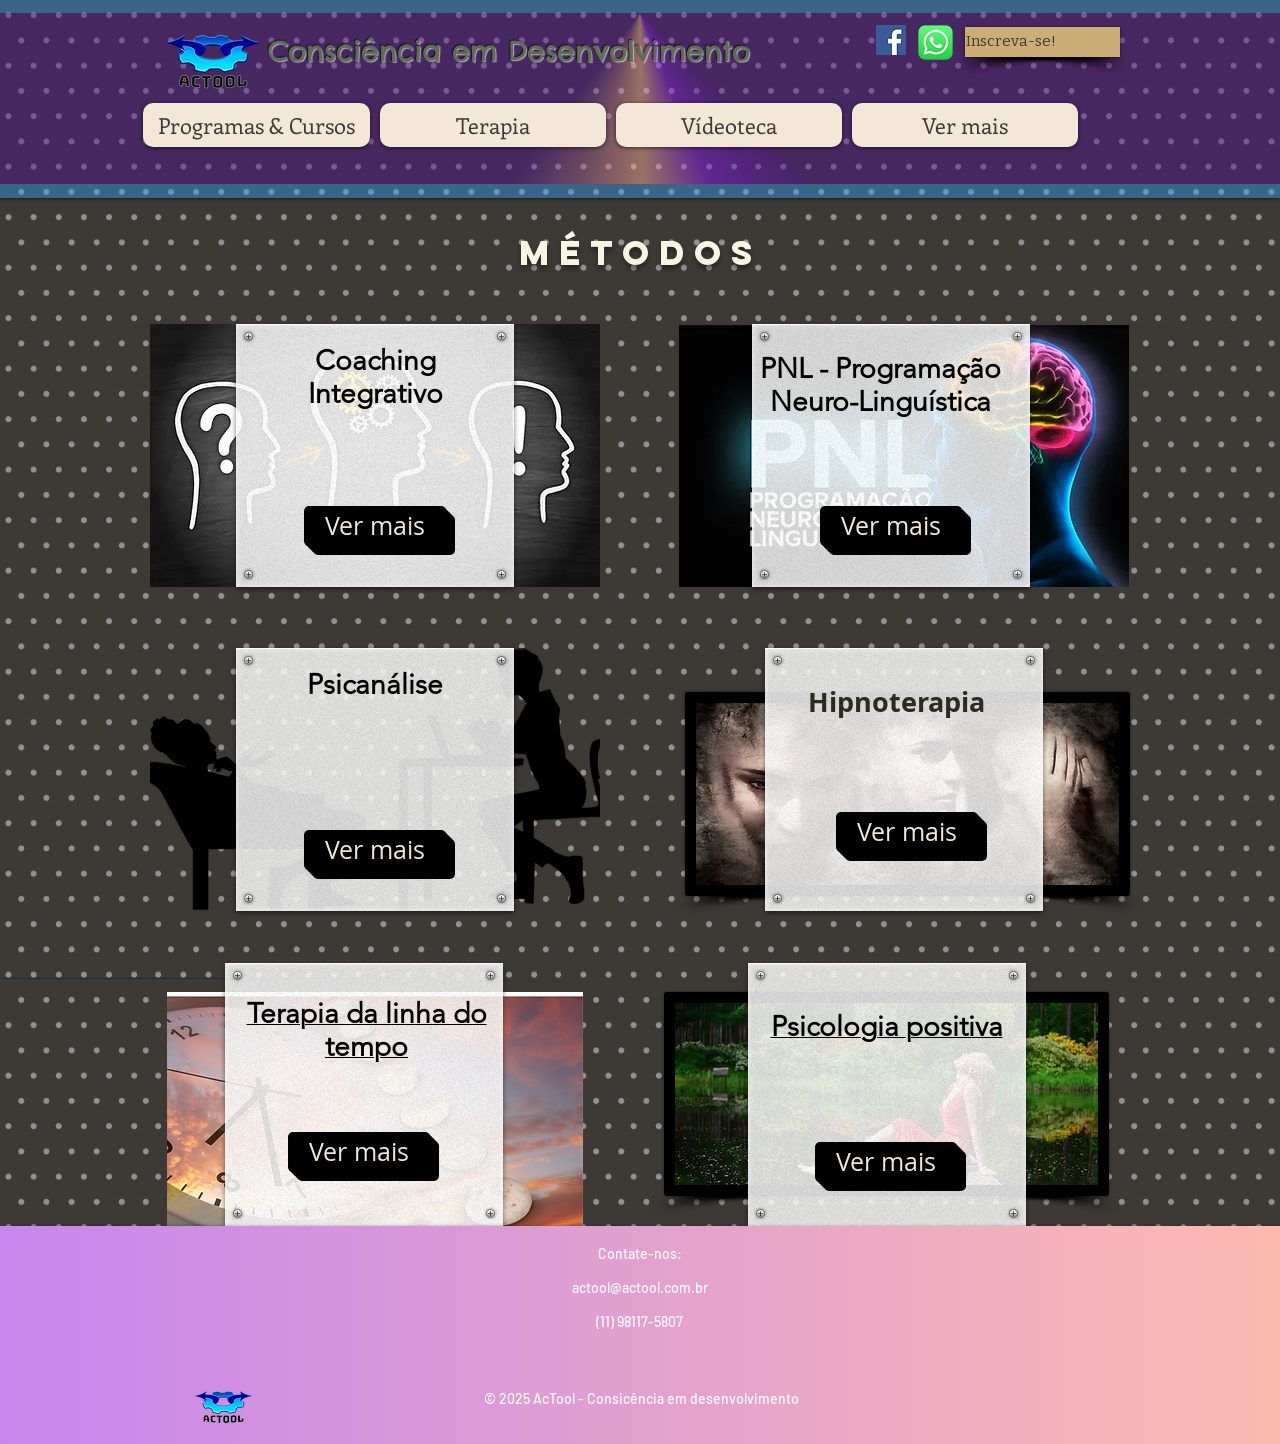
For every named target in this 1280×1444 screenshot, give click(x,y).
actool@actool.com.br (640, 1287)
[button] (1042, 42)
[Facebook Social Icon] (891, 40)
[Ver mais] (375, 526)
